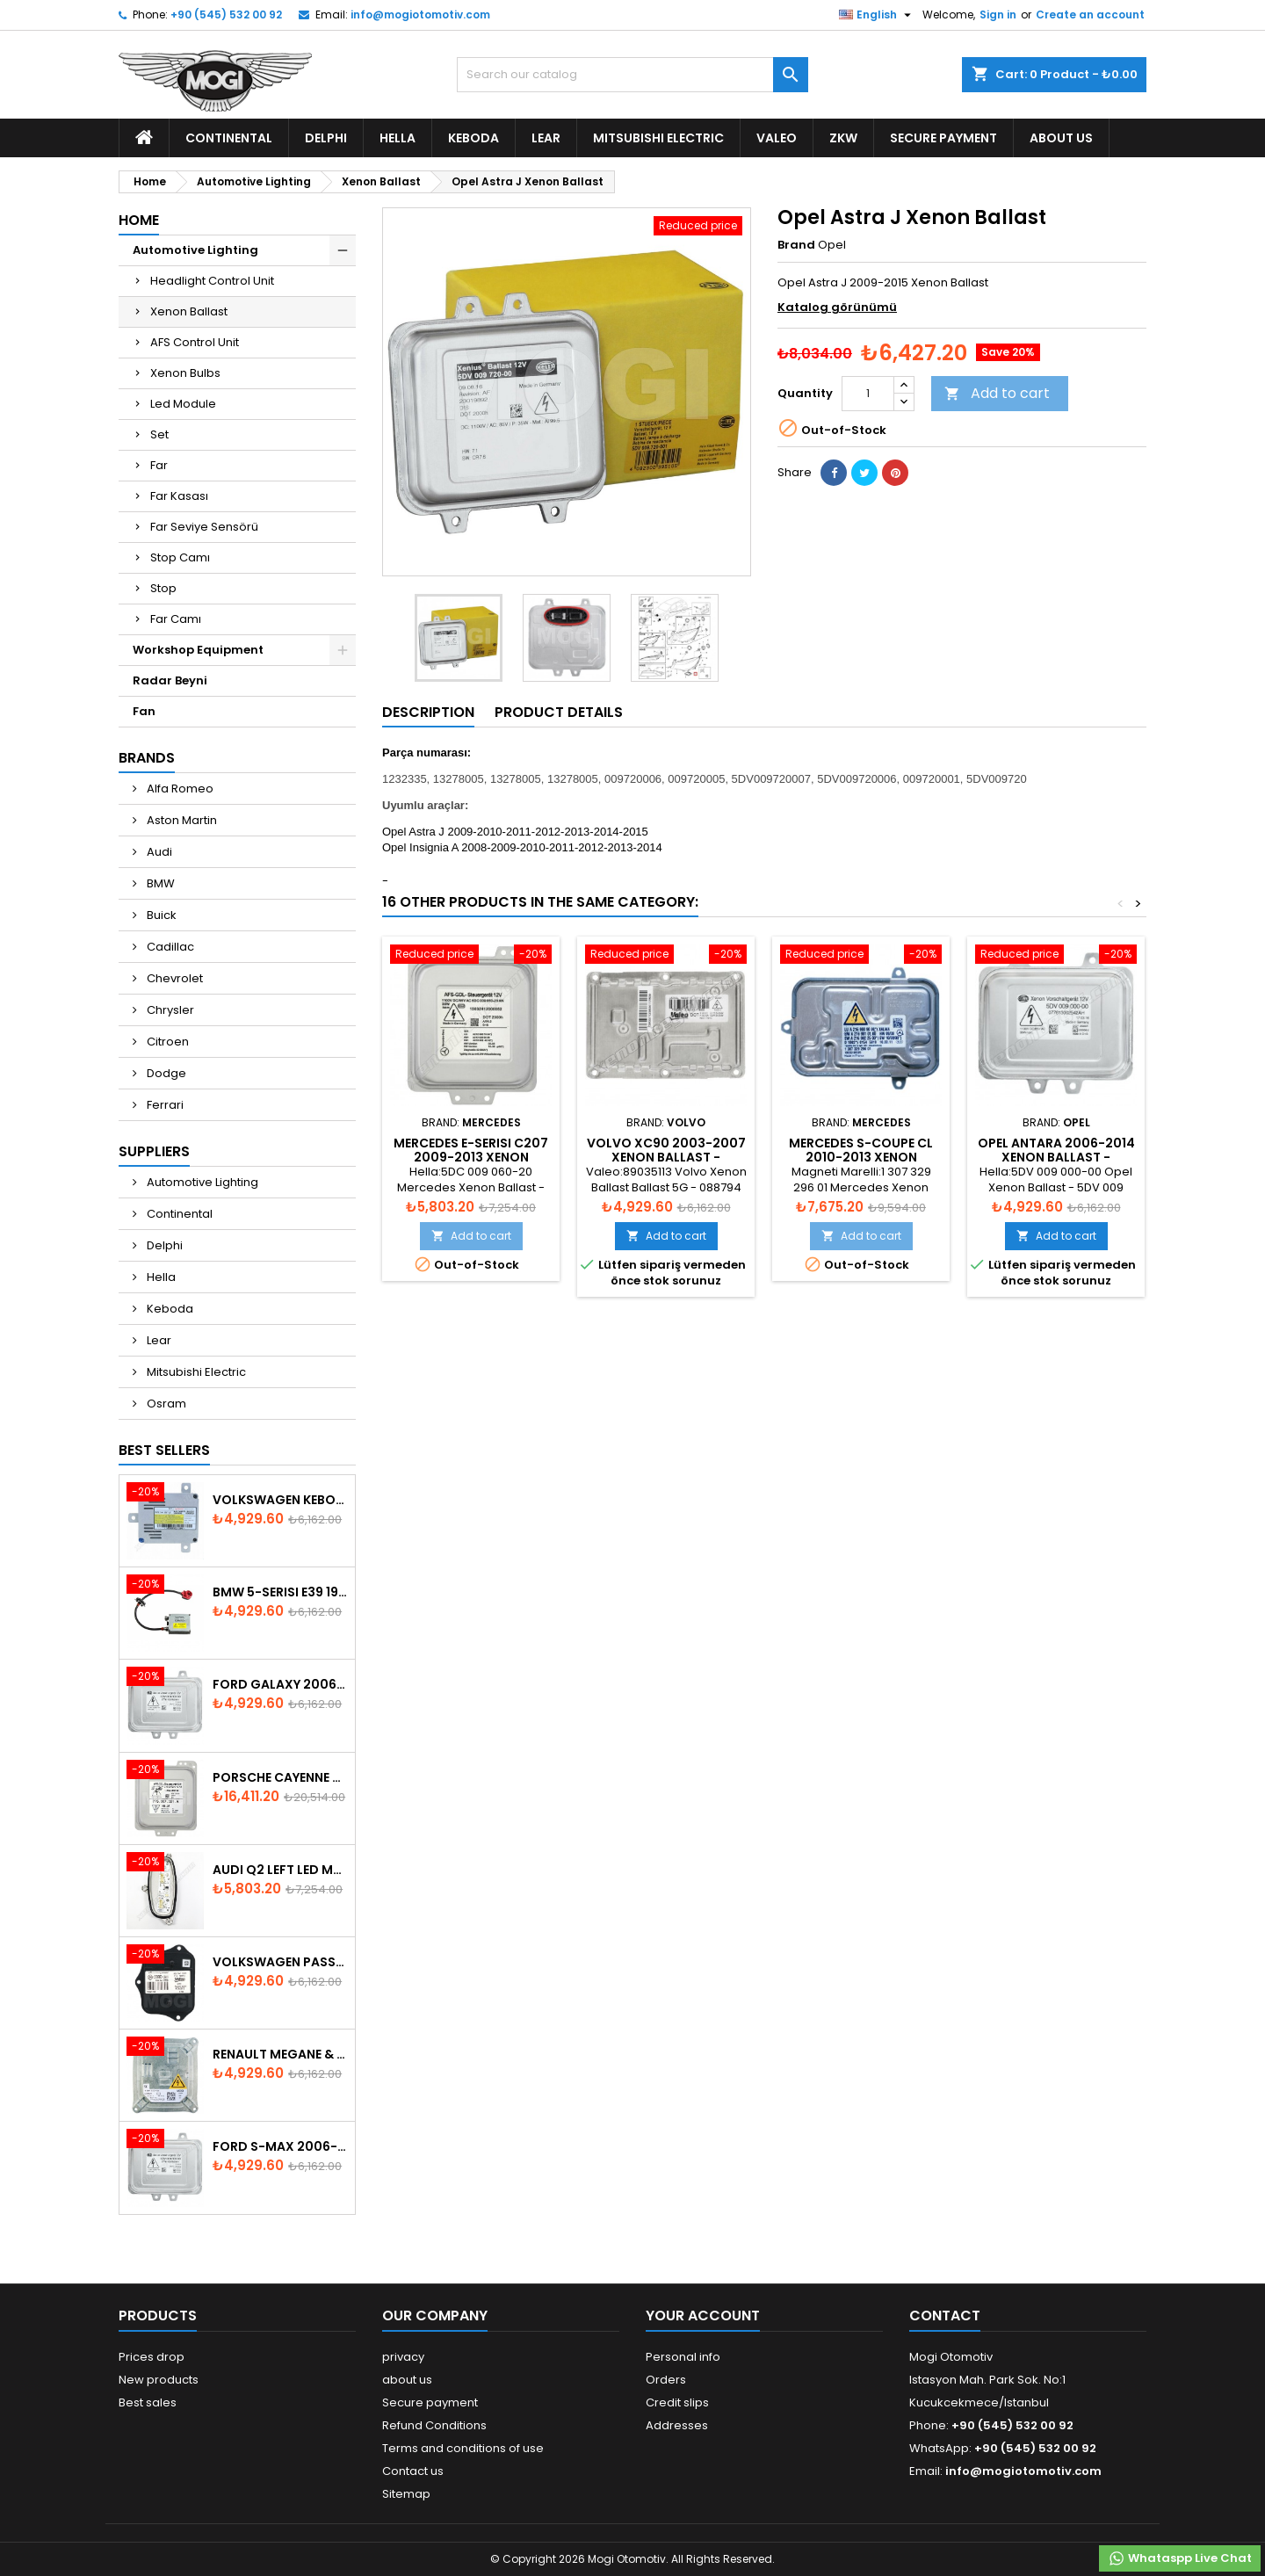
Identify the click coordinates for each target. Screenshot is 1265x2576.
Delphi (326, 138)
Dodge (165, 1073)
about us (1061, 138)
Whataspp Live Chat (1180, 2558)
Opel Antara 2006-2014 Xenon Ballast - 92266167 (1056, 1157)
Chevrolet (173, 978)
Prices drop (151, 2356)
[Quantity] (868, 393)
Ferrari (164, 1104)
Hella (398, 138)
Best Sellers (164, 1450)
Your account (703, 2315)
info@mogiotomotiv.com (420, 14)
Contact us (413, 2471)
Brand (796, 245)
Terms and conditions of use (463, 2448)
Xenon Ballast (189, 311)
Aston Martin (180, 820)
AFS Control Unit (194, 342)
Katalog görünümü (837, 307)
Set (159, 434)
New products (159, 2379)
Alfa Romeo (178, 788)
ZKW (843, 138)
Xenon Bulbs (185, 373)
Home (139, 220)
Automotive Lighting (195, 250)
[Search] (632, 74)
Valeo (776, 138)
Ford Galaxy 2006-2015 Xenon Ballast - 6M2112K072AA (280, 1684)
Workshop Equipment (198, 649)
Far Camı (175, 619)
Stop (163, 588)
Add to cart (997, 393)
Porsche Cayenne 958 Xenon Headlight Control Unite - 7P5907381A (280, 1777)
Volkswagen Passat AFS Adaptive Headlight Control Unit (280, 1962)
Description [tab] (428, 712)
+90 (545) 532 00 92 (226, 14)
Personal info (683, 2356)
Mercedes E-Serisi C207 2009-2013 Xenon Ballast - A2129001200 (471, 1157)
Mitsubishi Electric (658, 138)
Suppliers (154, 1151)
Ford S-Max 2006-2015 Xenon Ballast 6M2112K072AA (280, 2146)
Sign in (997, 14)
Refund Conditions (434, 2425)
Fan (144, 711)
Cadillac (169, 946)
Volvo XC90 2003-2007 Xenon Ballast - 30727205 (666, 1157)
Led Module (183, 403)
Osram (165, 1403)
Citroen (166, 1041)
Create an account (1090, 14)
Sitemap (406, 2494)
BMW (159, 883)
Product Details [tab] (559, 712)
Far (159, 465)
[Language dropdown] (877, 15)
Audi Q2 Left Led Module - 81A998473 (280, 1870)
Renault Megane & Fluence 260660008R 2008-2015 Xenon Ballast (280, 2054)
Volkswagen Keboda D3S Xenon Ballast (280, 1500)
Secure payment (943, 138)
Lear (545, 138)
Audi (158, 851)
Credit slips (677, 2402)
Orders (666, 2379)
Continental (228, 138)
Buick (160, 915)
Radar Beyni (170, 680)
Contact (944, 2315)
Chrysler (169, 1010)
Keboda (473, 138)
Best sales (148, 2402)
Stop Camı (180, 557)
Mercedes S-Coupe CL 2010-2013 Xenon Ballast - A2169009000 (861, 1157)
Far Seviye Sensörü (204, 526)
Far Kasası (179, 496)
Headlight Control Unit (212, 280)
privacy (403, 2356)
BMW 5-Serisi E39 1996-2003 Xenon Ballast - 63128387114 (280, 1592)
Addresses (677, 2425)
